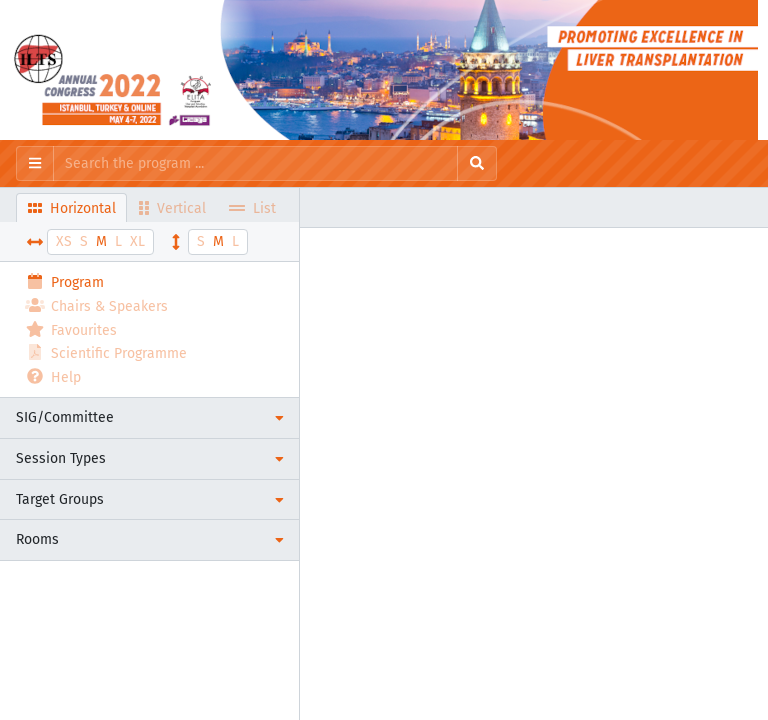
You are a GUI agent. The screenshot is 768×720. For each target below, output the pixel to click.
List (252, 207)
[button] (149, 417)
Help (53, 376)
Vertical (172, 207)
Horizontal (72, 207)
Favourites (71, 329)
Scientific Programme (106, 352)
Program (64, 281)
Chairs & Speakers (96, 305)
